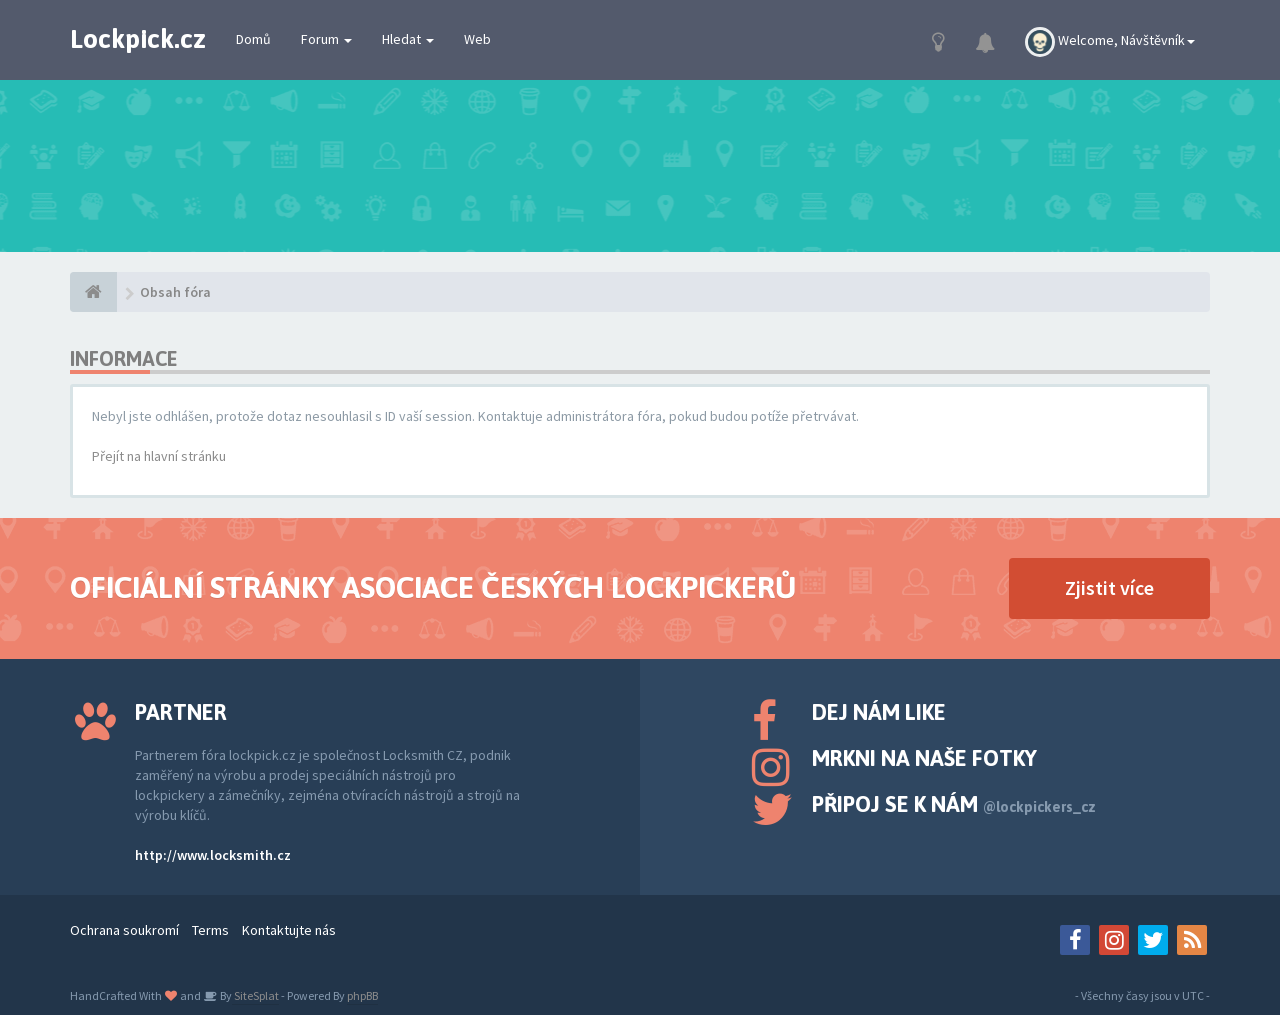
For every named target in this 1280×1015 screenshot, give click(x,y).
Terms (210, 930)
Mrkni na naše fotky (924, 758)
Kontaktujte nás (289, 930)
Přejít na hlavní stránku (159, 456)
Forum (326, 39)
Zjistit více (1109, 587)
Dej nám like (879, 712)
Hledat (408, 39)
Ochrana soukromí (124, 930)
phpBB (362, 995)
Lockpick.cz (138, 39)
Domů (253, 39)
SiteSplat (255, 995)
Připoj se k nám (954, 804)
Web (477, 39)
